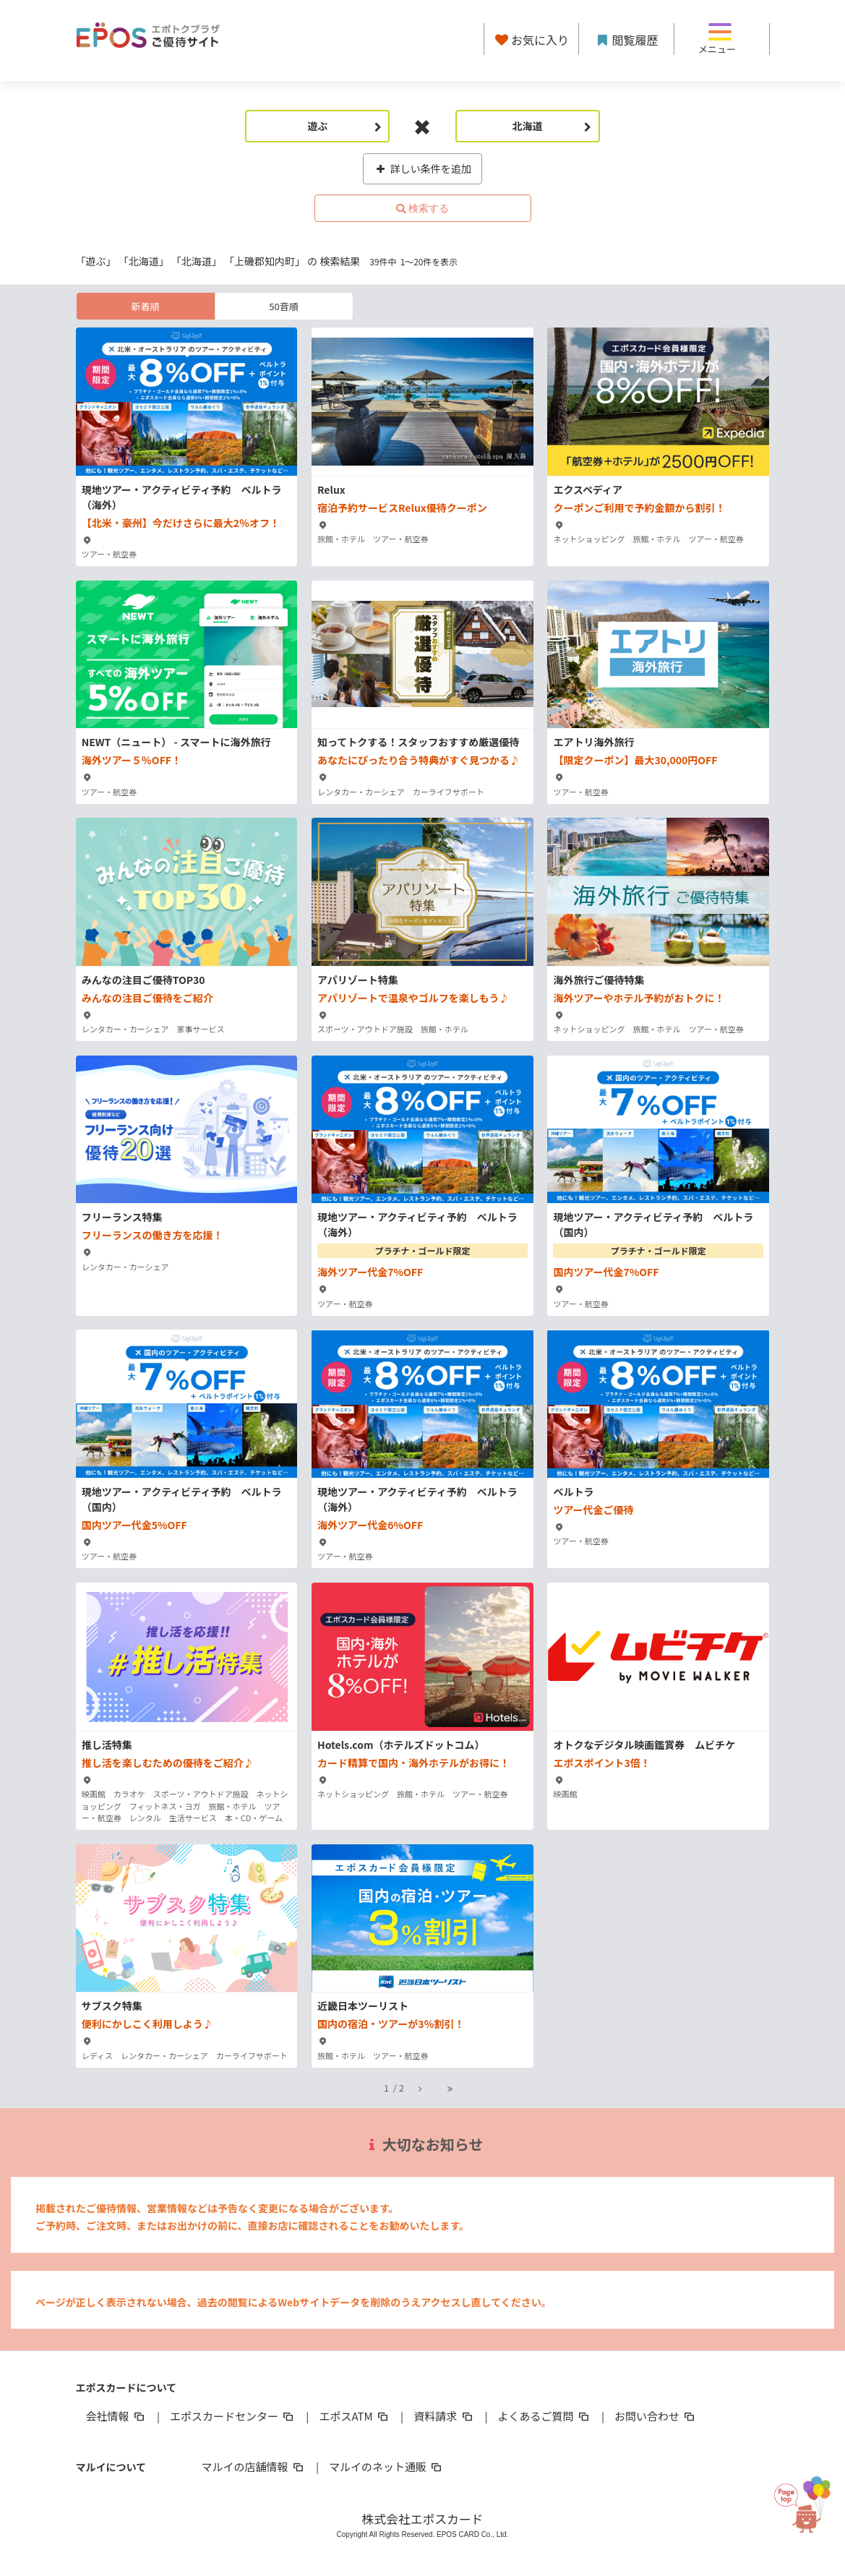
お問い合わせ (655, 2415)
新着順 (145, 306)
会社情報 (116, 2415)
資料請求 (443, 2415)
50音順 (283, 306)
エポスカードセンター (233, 2415)
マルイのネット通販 (386, 2466)
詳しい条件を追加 (422, 168)
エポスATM (354, 2415)
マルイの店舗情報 (254, 2466)
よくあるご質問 (544, 2415)
